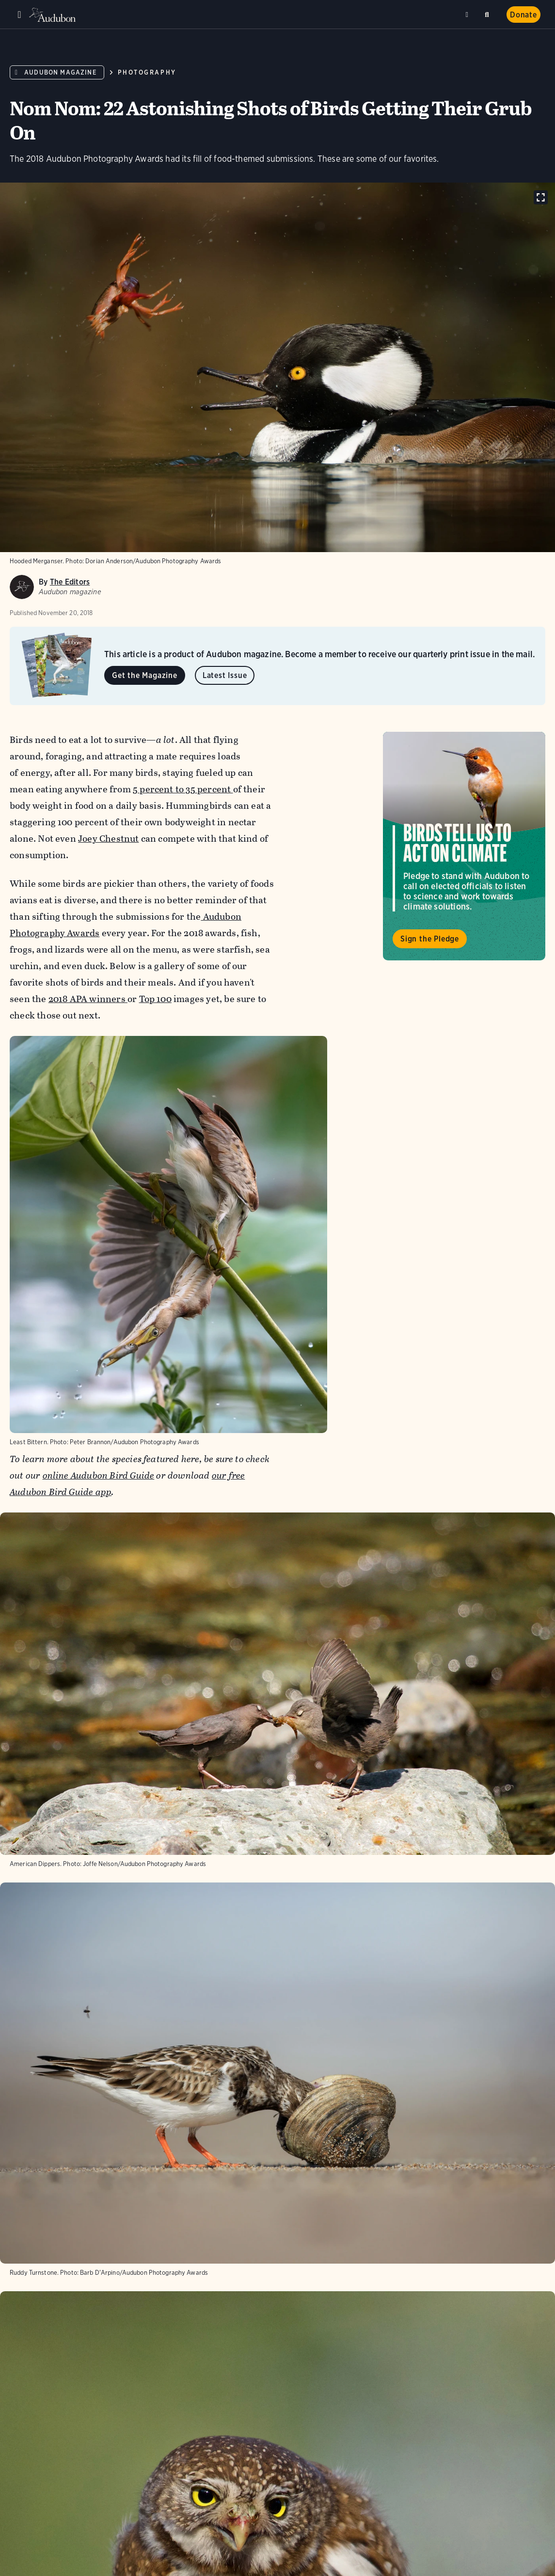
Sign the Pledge (429, 938)
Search (488, 13)
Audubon (53, 15)
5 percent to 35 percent (183, 789)
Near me (468, 14)
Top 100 (155, 999)
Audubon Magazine (60, 72)
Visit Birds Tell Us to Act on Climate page (464, 846)
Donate (523, 14)
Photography (147, 72)
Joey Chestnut (108, 839)
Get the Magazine (144, 675)
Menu (19, 14)
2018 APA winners (87, 999)
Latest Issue (225, 675)
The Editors (70, 581)
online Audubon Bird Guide (99, 1475)
